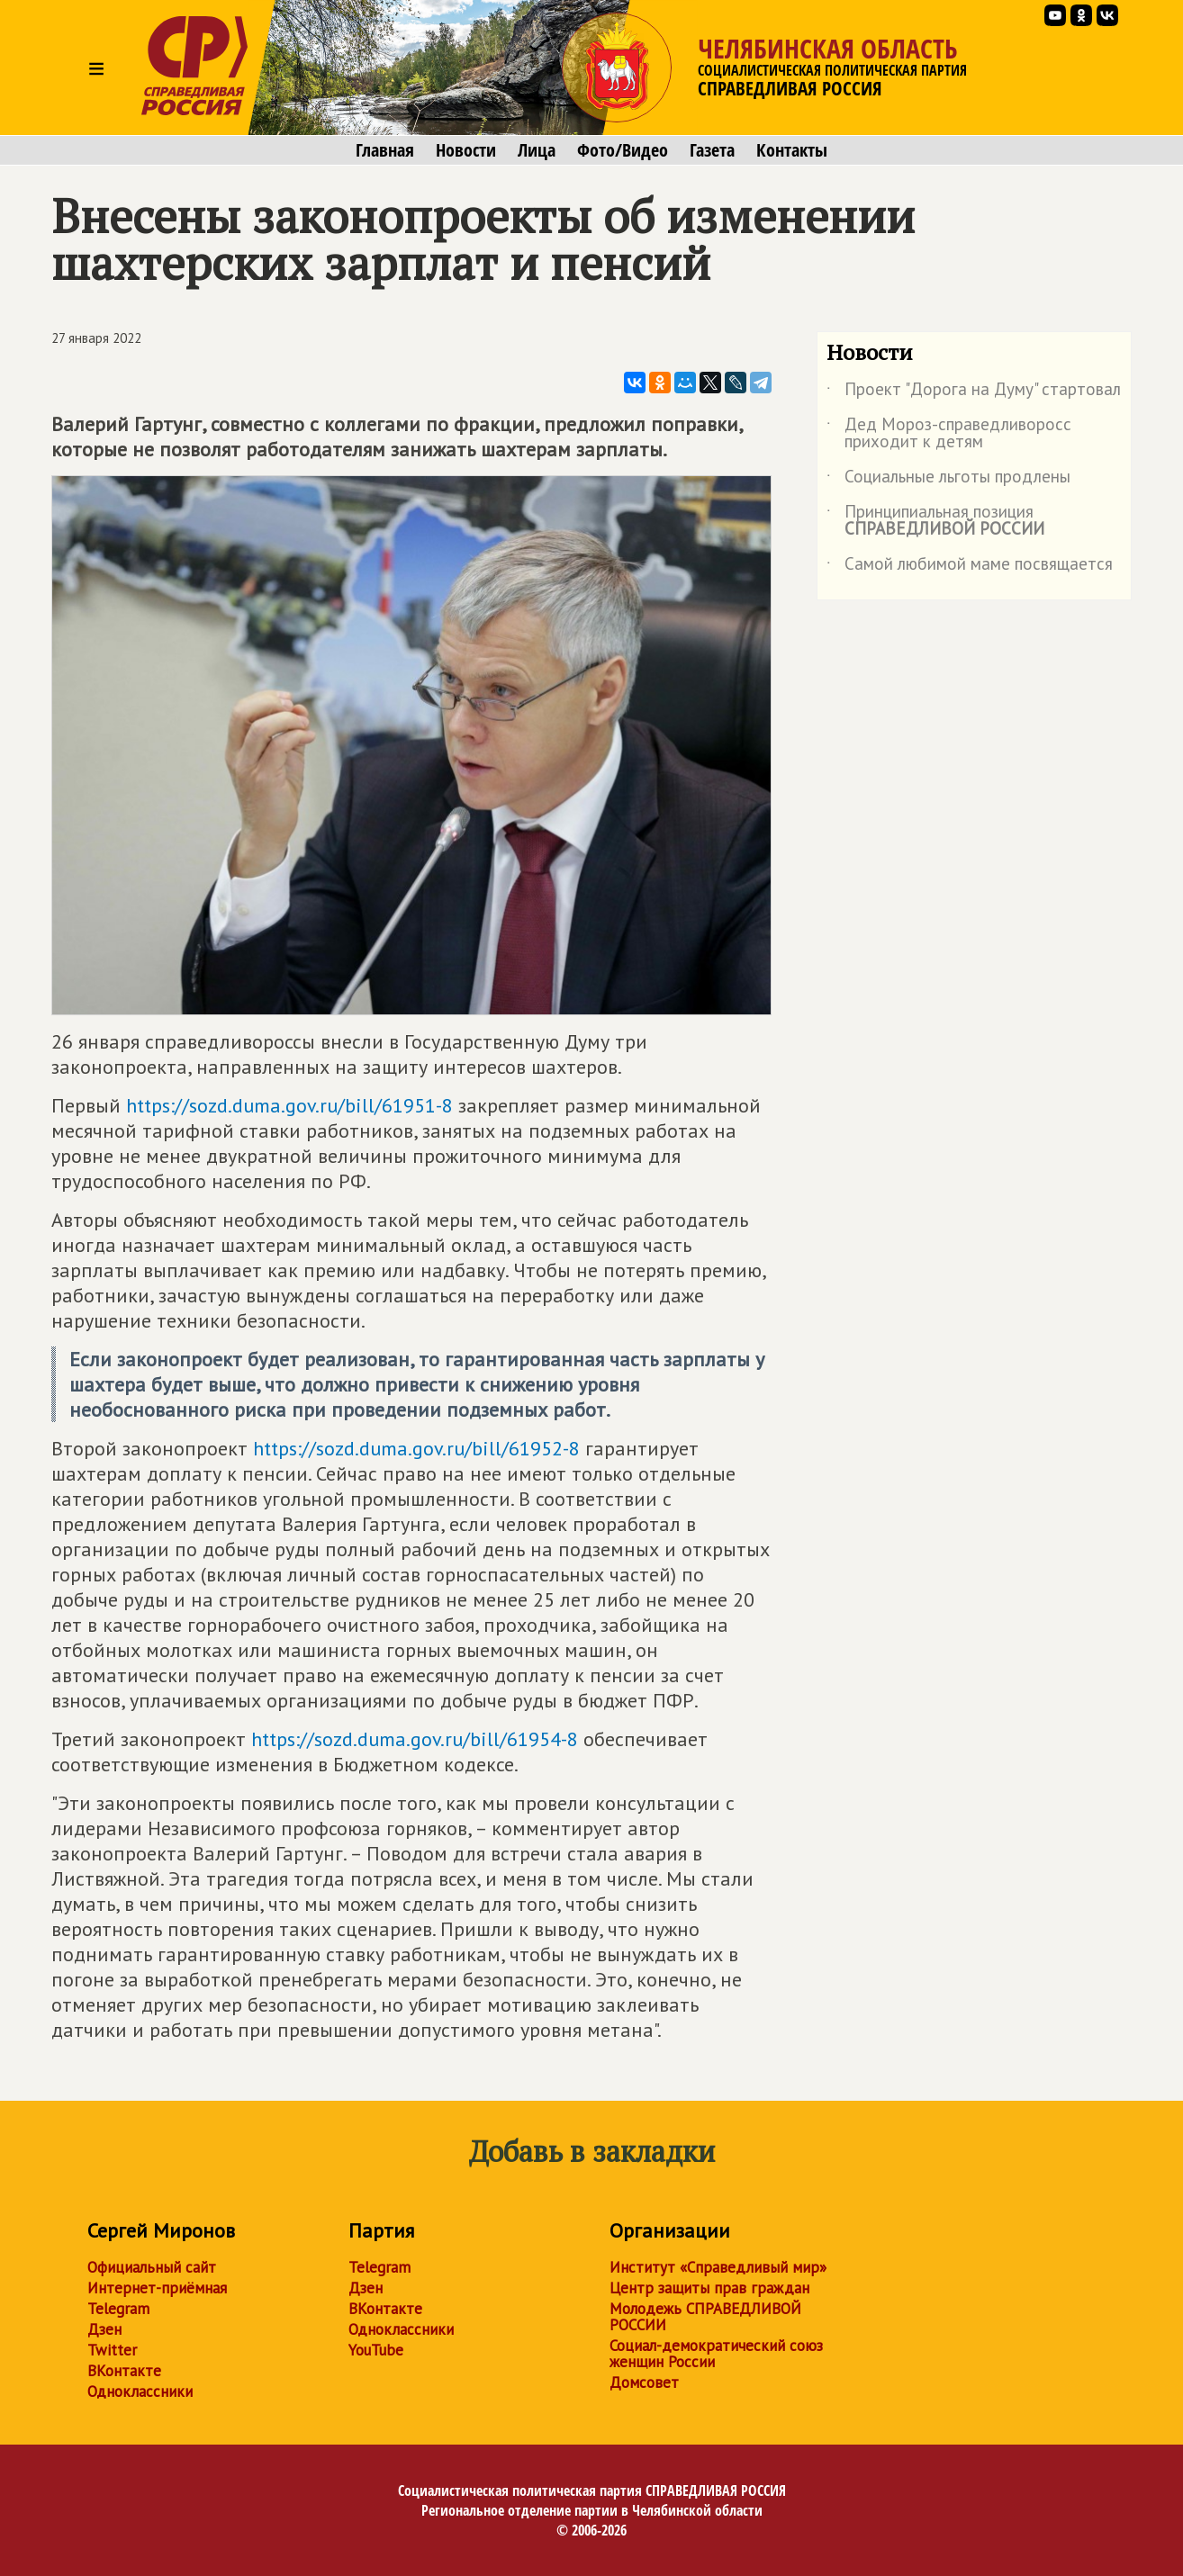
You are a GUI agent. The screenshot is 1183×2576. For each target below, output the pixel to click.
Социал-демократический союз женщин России (716, 2353)
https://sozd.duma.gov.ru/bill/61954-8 (414, 1739)
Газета (712, 150)
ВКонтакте (124, 2371)
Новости (466, 150)
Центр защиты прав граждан (709, 2288)
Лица (536, 150)
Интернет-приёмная (157, 2288)
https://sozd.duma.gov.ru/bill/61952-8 (416, 1448)
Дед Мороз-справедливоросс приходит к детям (948, 434)
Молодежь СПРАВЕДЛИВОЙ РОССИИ (705, 2317)
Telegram (118, 2309)
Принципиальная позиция (935, 521)
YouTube (375, 2350)
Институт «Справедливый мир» (718, 2267)
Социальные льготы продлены (948, 479)
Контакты (791, 150)
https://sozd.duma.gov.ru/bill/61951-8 (289, 1105)
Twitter (112, 2350)
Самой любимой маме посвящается (969, 567)
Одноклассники (140, 2391)
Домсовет (644, 2382)
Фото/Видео (622, 150)
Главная (385, 150)
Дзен (104, 2329)
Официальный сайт (151, 2267)
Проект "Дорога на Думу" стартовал (973, 392)
